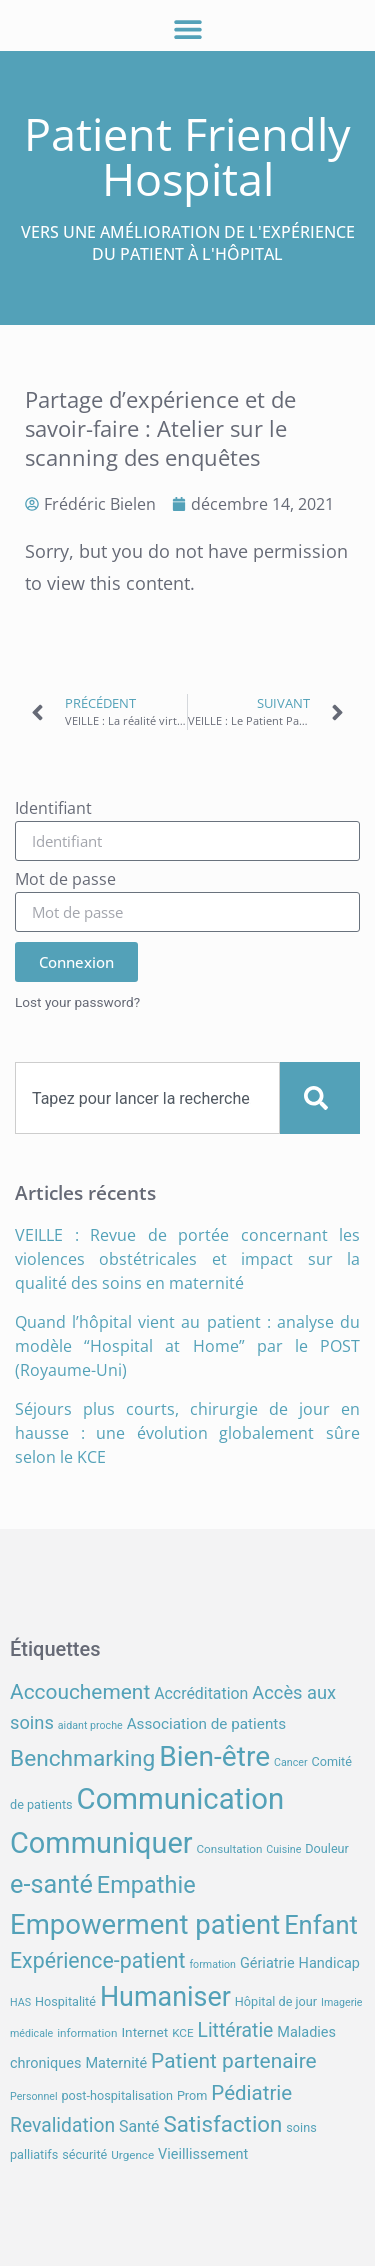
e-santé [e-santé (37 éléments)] (51, 1884)
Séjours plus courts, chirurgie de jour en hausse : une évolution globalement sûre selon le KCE (187, 1433)
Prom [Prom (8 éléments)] (192, 2095)
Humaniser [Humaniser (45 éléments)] (165, 1997)
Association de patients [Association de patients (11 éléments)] (207, 1724)
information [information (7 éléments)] (87, 2033)
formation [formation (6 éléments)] (212, 1964)
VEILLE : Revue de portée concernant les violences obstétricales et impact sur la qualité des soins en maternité (187, 1259)
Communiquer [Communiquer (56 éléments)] (101, 1843)
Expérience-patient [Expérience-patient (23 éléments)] (97, 1960)
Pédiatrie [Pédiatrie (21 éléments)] (251, 2093)
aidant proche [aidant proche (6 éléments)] (90, 1725)
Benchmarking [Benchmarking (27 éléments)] (82, 1758)
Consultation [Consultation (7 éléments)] (229, 1849)
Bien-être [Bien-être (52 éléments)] (214, 1756)
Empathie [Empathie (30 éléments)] (146, 1885)
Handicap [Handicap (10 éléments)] (329, 1963)
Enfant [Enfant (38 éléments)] (321, 1925)
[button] (187, 28)
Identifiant (53, 809)
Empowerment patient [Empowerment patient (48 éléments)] (145, 1924)
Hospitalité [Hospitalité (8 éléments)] (65, 2001)
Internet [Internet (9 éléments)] (144, 2032)
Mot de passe (65, 880)
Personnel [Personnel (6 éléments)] (34, 2096)
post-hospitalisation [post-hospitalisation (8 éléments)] (116, 2095)
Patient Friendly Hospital (187, 156)
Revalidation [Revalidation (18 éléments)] (62, 2125)
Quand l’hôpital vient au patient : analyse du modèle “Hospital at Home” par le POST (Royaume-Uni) (187, 1346)
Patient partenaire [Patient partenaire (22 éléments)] (234, 2061)
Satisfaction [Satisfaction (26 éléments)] (222, 2124)
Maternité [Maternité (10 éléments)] (116, 2063)
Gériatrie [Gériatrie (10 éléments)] (267, 1963)
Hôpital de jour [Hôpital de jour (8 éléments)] (276, 2001)
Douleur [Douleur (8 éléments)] (327, 1848)
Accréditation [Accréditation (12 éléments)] (201, 1693)
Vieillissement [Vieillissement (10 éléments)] (203, 2154)
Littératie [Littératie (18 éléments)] (236, 2030)
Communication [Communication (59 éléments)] (181, 1799)
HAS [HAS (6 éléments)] (20, 2002)
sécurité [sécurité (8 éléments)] (84, 2154)
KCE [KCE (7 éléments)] (182, 2033)
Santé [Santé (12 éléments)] (139, 2126)
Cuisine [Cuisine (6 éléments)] (283, 1849)
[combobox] (147, 1098)
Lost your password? (77, 1002)
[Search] (320, 1098)
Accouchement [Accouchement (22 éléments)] (80, 1692)
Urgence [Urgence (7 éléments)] (132, 2155)
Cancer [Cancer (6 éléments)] (290, 1762)
